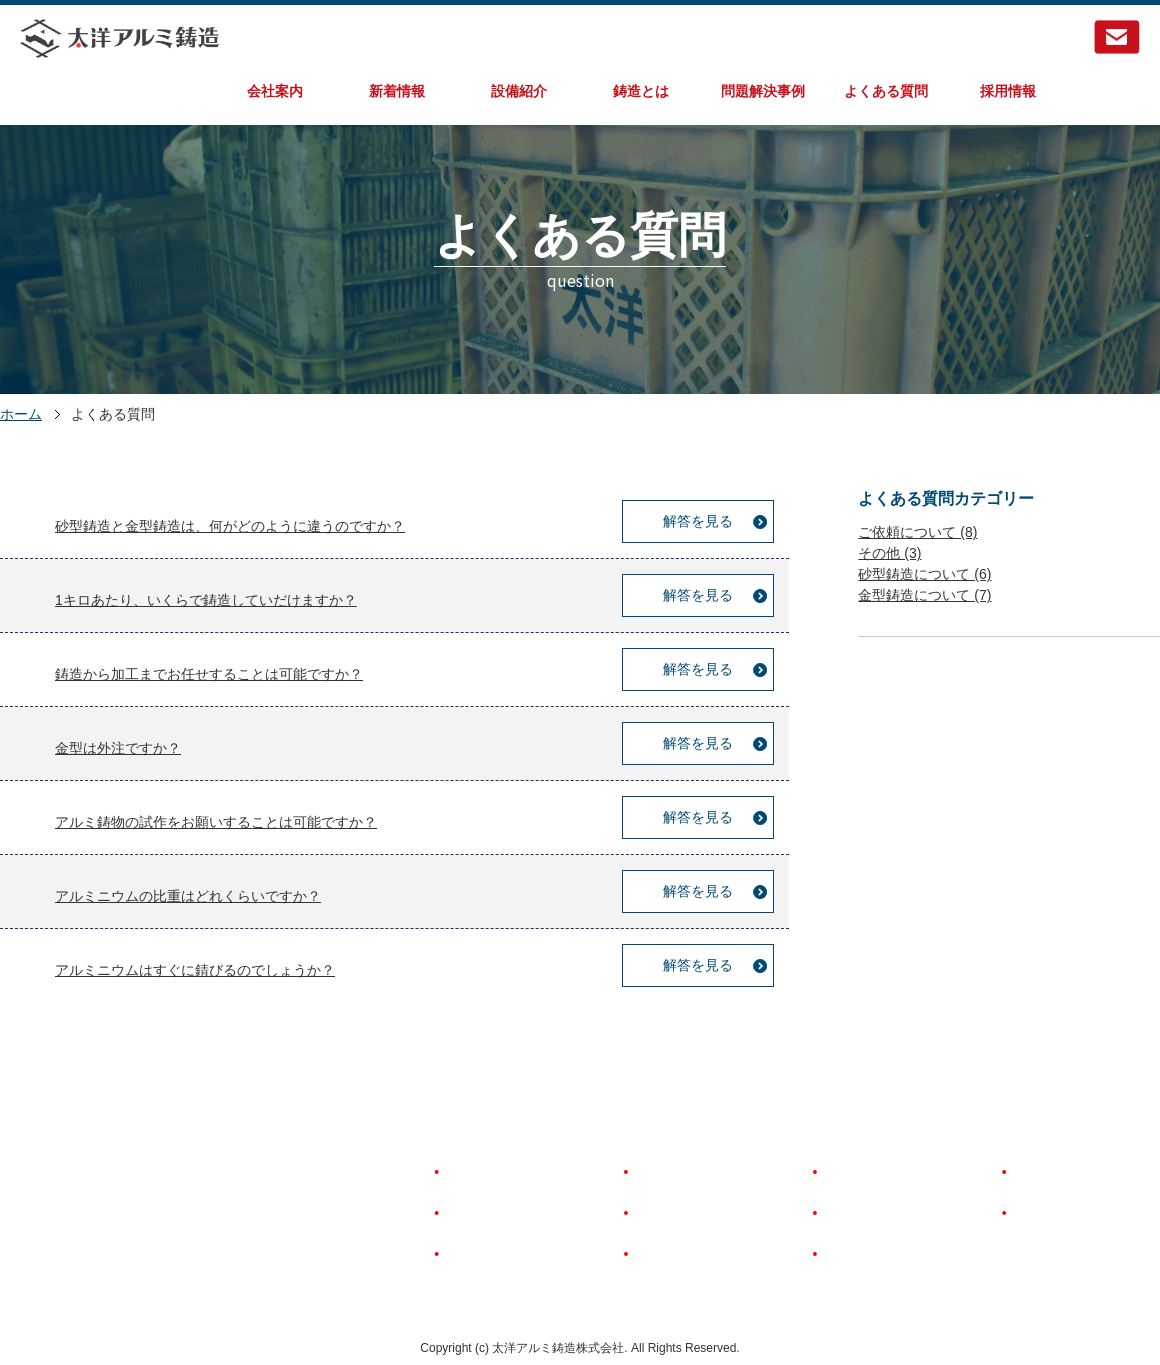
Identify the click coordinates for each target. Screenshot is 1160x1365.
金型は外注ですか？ (118, 748)
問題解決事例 (763, 91)
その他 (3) (889, 553)
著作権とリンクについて (898, 1213)
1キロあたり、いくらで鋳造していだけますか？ (206, 600)
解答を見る (698, 521)
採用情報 (1008, 91)
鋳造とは (641, 91)
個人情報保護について (891, 1254)
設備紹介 (519, 91)
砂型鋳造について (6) (924, 574)
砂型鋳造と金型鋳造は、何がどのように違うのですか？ (230, 526)
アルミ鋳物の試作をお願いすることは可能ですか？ (216, 822)
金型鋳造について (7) (924, 595)
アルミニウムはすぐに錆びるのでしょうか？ (195, 970)
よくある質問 (886, 91)
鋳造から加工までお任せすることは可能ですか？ (209, 674)
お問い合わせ (1053, 1213)
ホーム (21, 414)
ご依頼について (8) (917, 532)
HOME (464, 1172)
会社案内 (275, 91)
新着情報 (397, 91)
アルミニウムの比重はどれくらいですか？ (188, 896)
